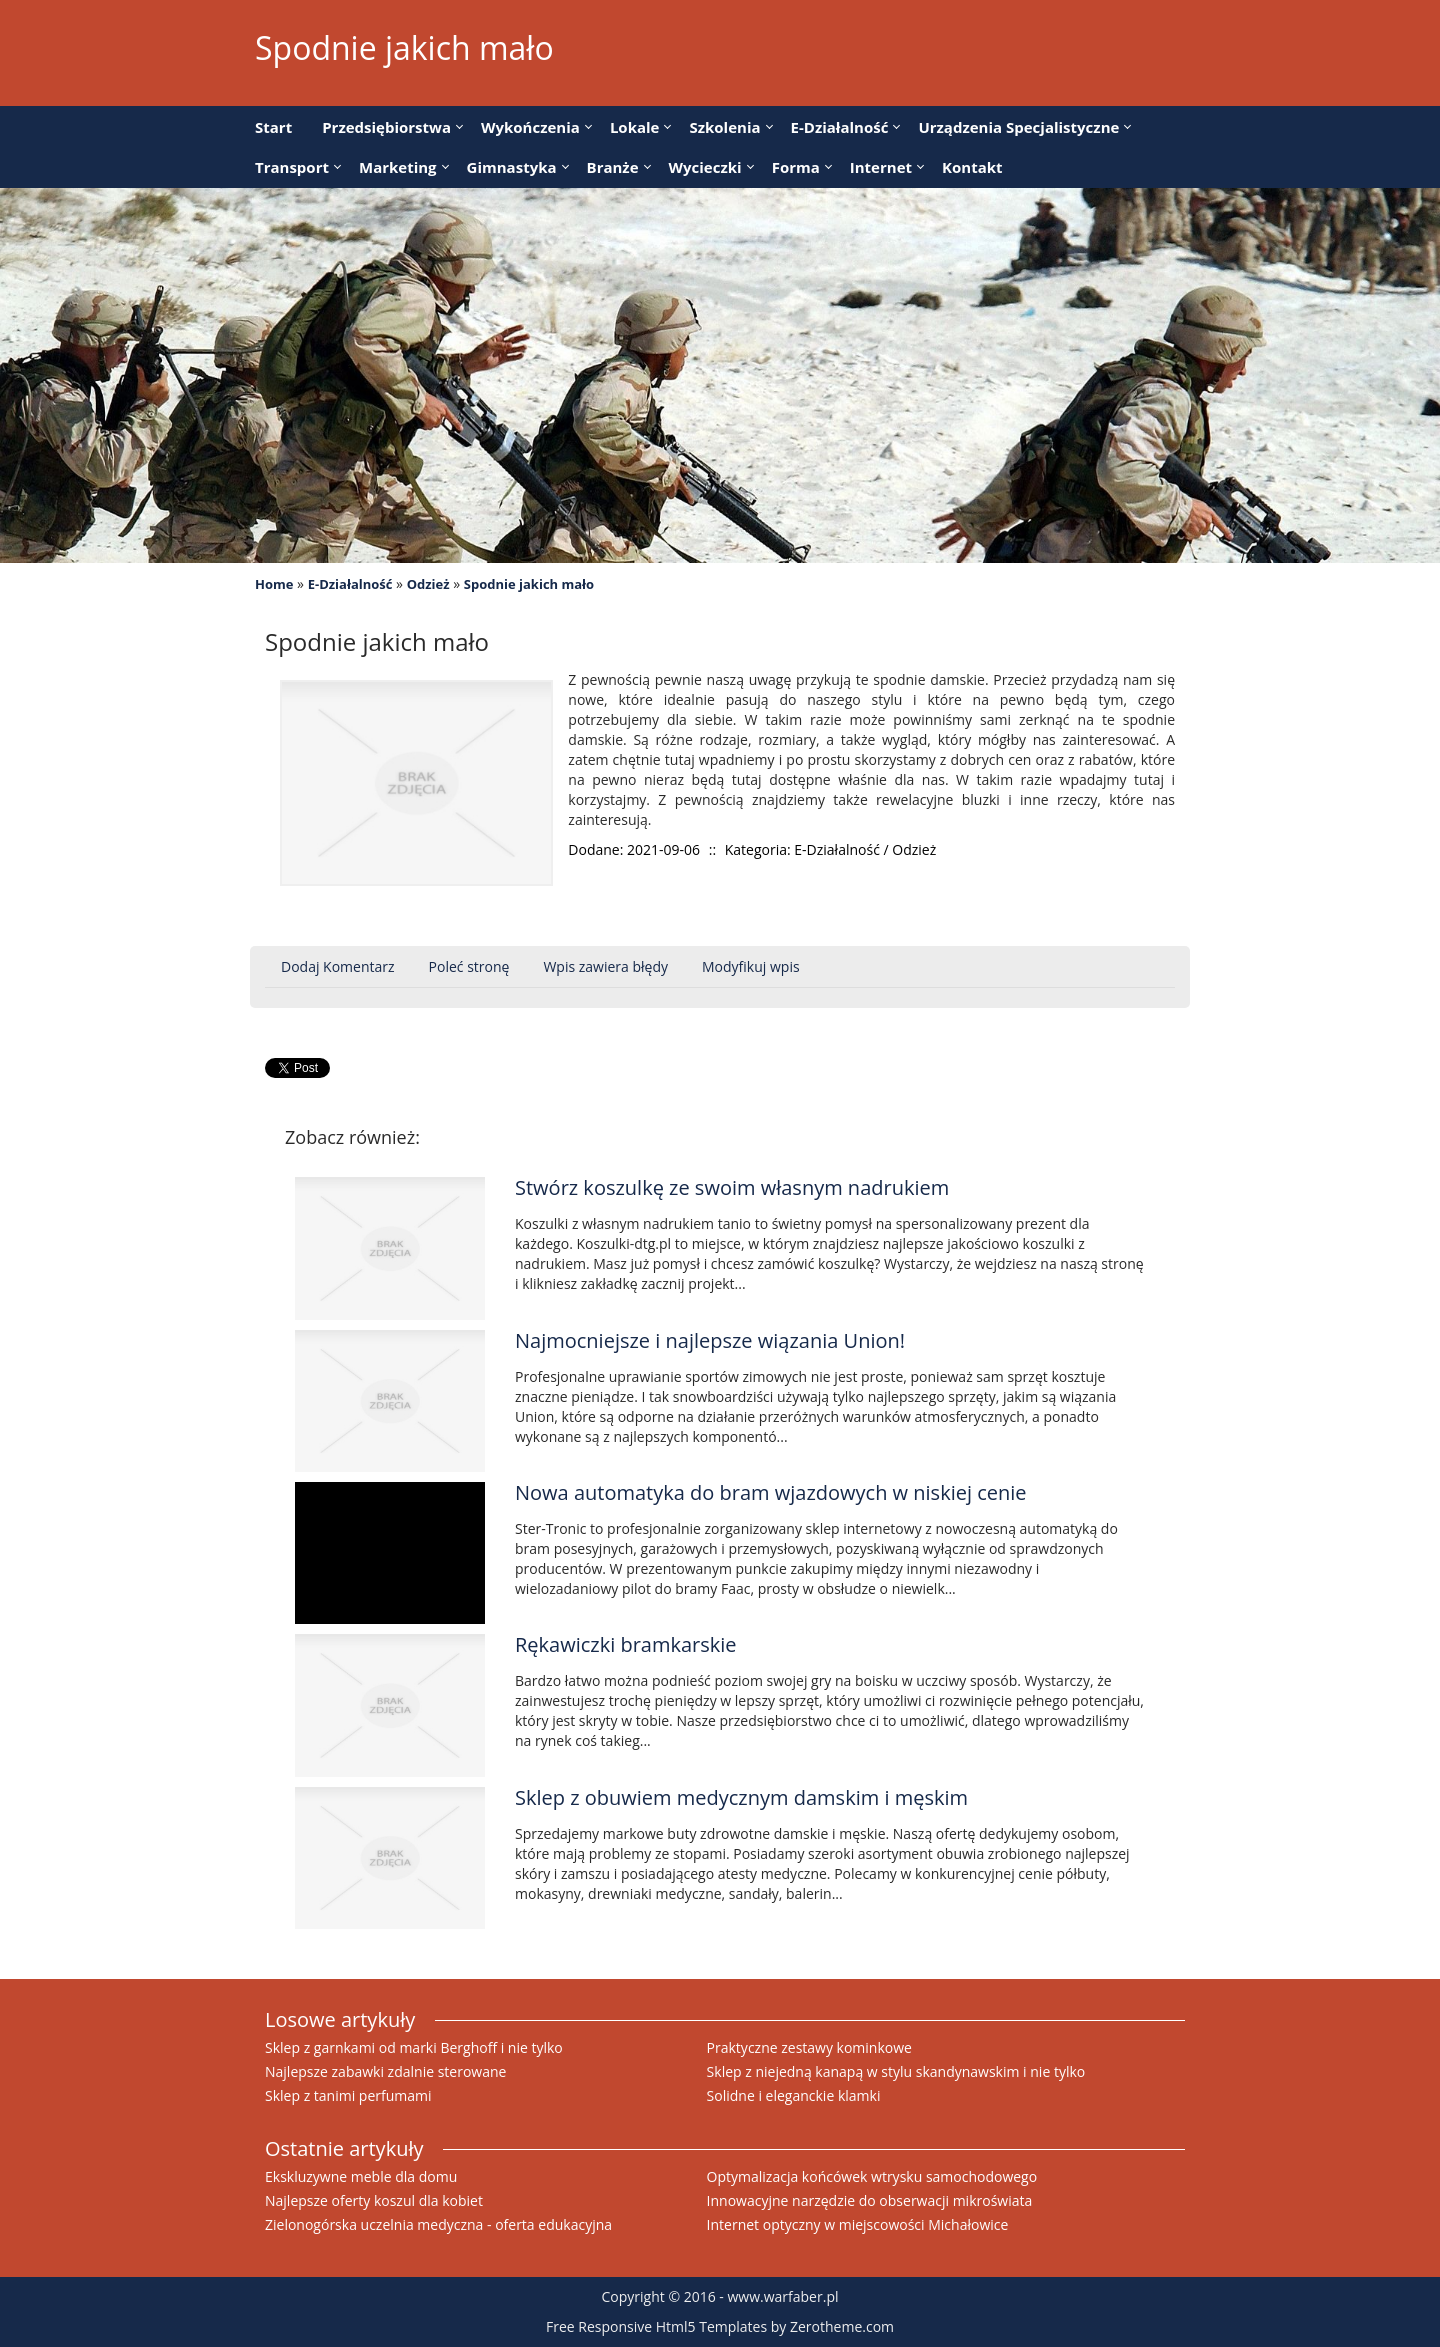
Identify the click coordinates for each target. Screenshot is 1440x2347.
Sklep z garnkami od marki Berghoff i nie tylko (414, 2047)
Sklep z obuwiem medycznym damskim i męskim (741, 1797)
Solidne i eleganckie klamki (794, 2095)
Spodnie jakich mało (529, 584)
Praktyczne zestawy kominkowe (809, 2047)
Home (274, 584)
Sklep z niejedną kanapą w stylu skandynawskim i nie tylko (896, 2071)
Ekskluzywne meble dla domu (361, 2176)
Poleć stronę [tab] (469, 966)
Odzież (428, 584)
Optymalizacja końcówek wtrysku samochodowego (872, 2176)
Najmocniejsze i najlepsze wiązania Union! (710, 1340)
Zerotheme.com (842, 2326)
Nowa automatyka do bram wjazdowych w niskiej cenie (771, 1492)
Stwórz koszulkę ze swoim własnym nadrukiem (732, 1187)
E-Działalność (350, 584)
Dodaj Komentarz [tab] (338, 966)
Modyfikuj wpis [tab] (751, 966)
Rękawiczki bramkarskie (626, 1644)
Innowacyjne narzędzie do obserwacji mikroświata (870, 2200)
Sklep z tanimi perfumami (348, 2095)
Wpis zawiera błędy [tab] (605, 966)
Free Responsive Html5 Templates (656, 2326)
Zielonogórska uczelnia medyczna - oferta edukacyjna (438, 2224)
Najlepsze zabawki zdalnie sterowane (385, 2071)
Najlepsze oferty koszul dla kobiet (374, 2200)
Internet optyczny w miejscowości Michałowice (858, 2224)
